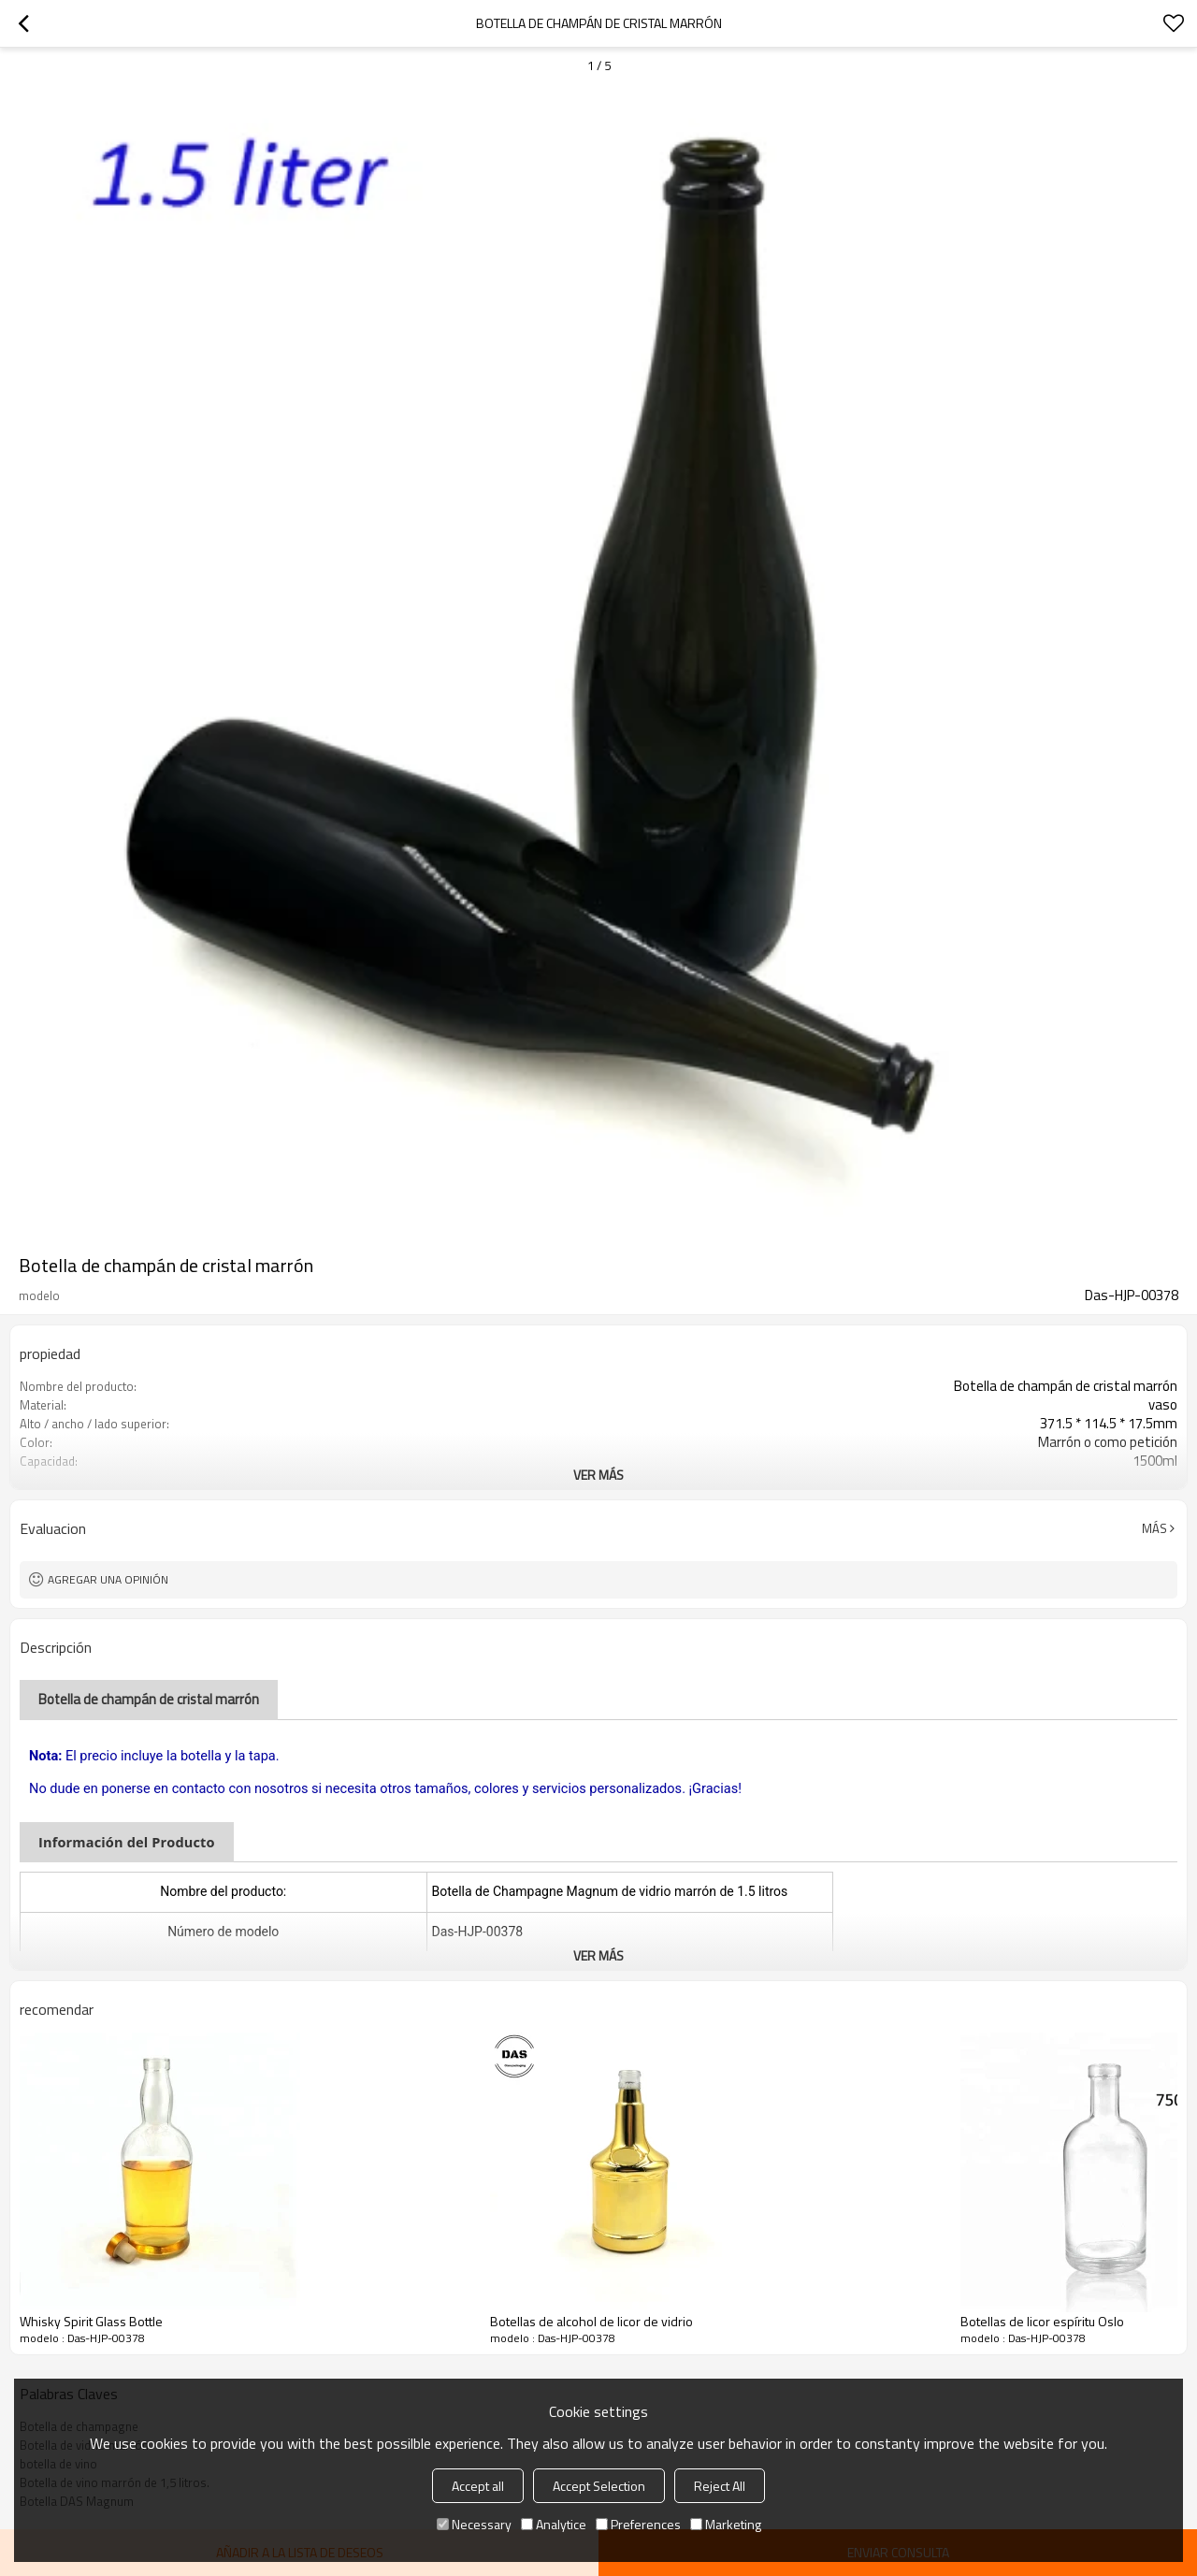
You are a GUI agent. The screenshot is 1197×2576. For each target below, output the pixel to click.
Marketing (725, 2524)
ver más (598, 1474)
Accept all (478, 2486)
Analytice (553, 2524)
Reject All (719, 2486)
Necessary (474, 2524)
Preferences (638, 2524)
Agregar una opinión (108, 1579)
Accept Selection (599, 2486)
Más (1154, 1528)
